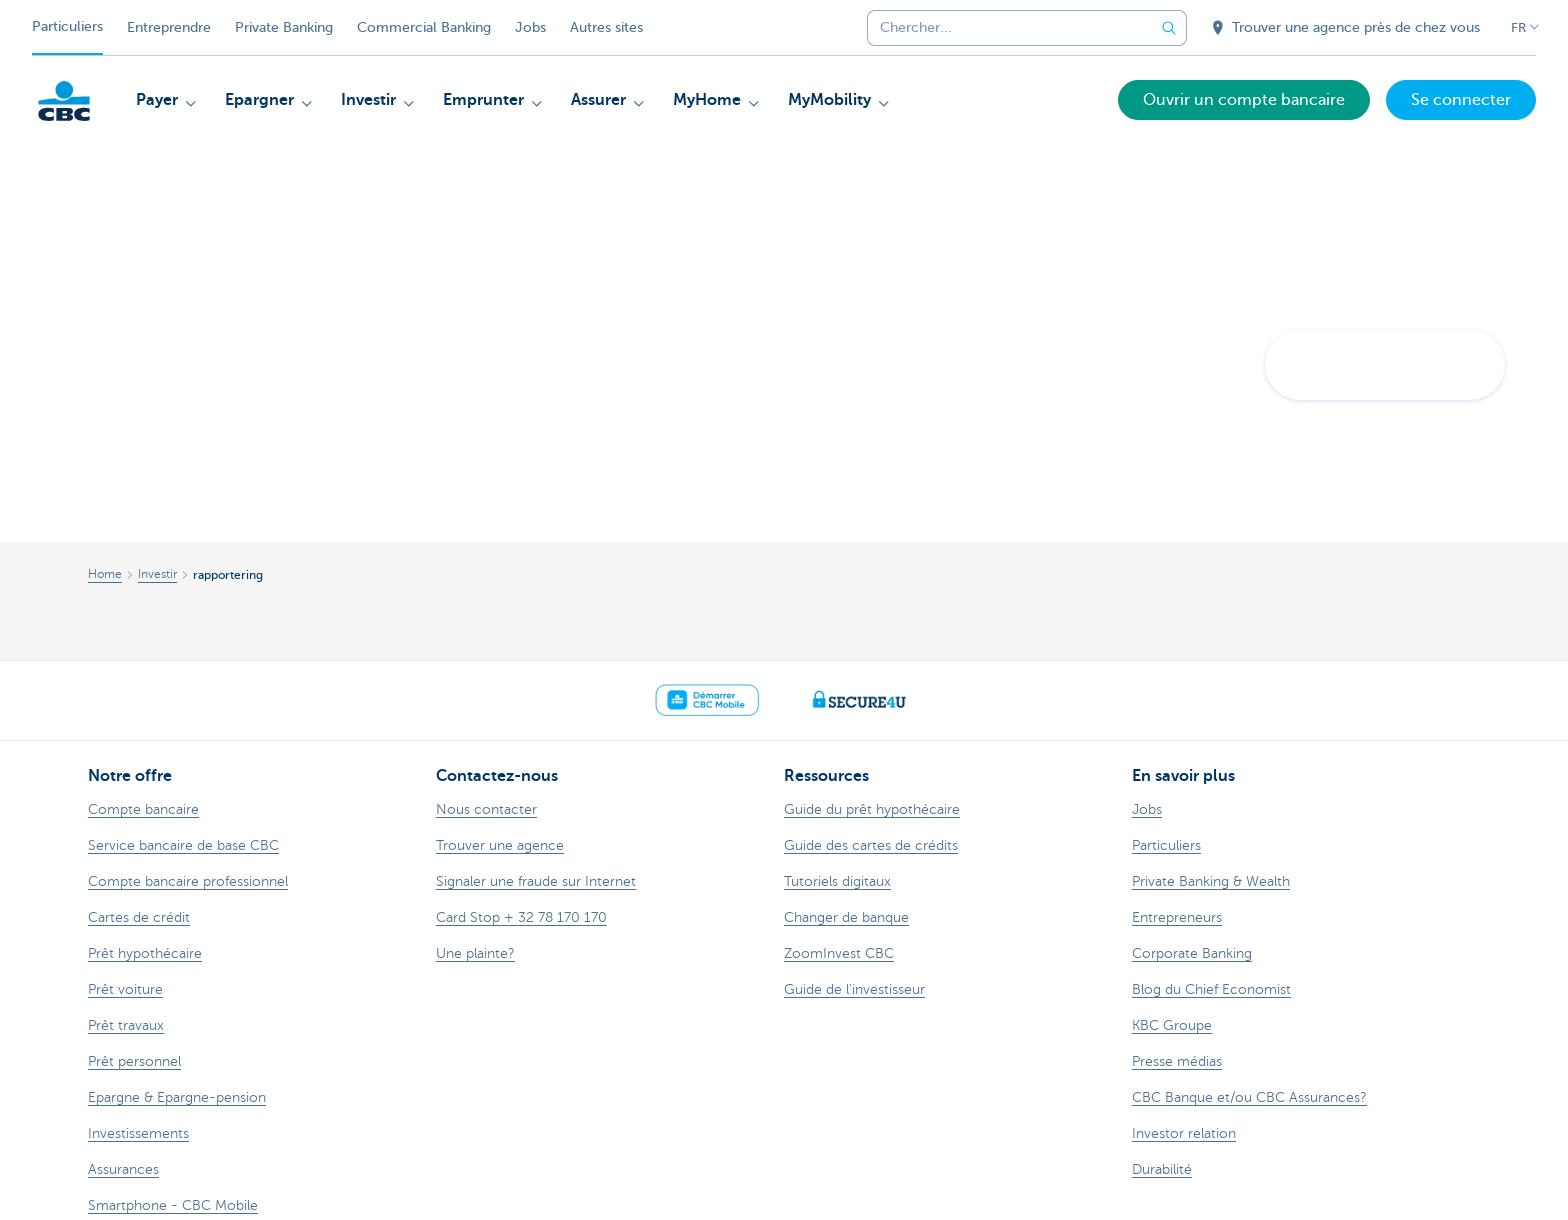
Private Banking (284, 27)
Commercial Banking (424, 27)
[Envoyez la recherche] (1169, 28)
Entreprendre (169, 27)
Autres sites (606, 27)
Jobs (530, 27)
